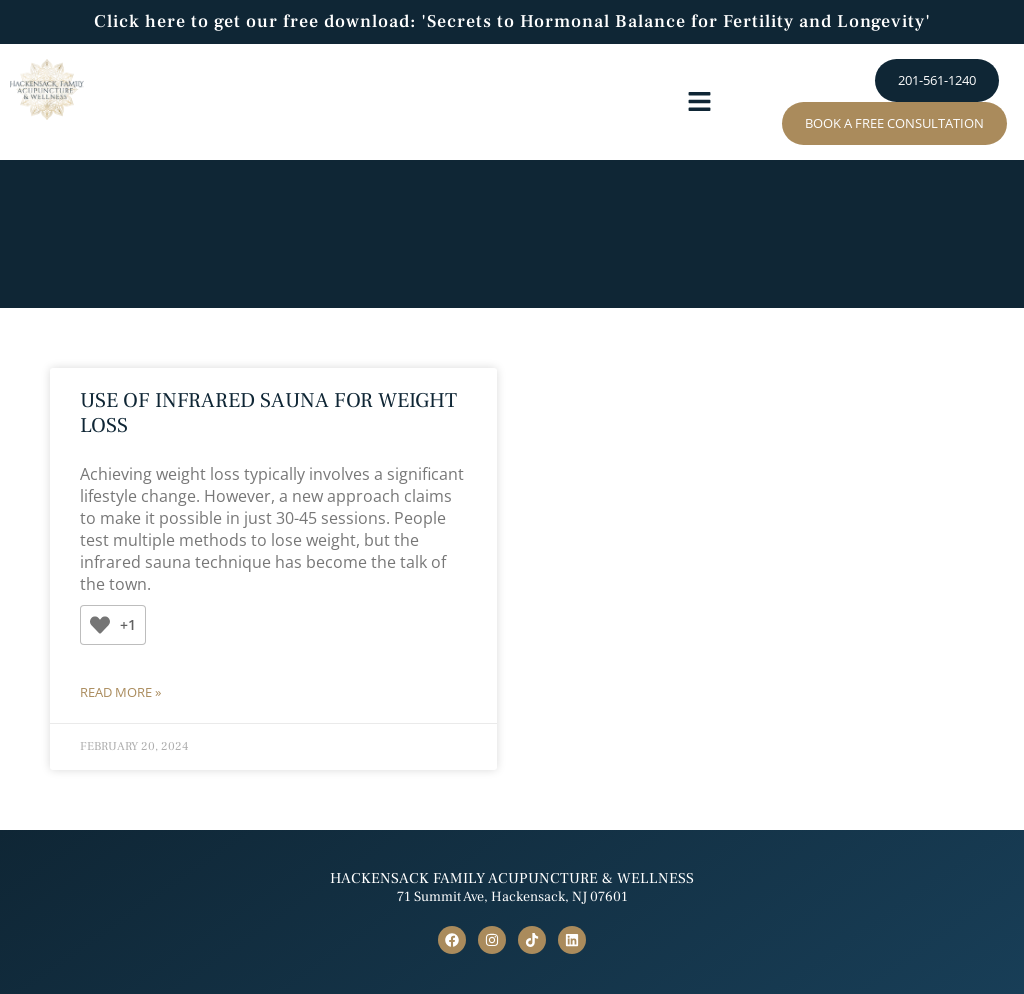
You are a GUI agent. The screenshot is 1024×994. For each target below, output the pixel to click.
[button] (699, 102)
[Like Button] (100, 625)
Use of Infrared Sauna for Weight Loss (268, 413)
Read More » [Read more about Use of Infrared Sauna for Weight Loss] (120, 692)
